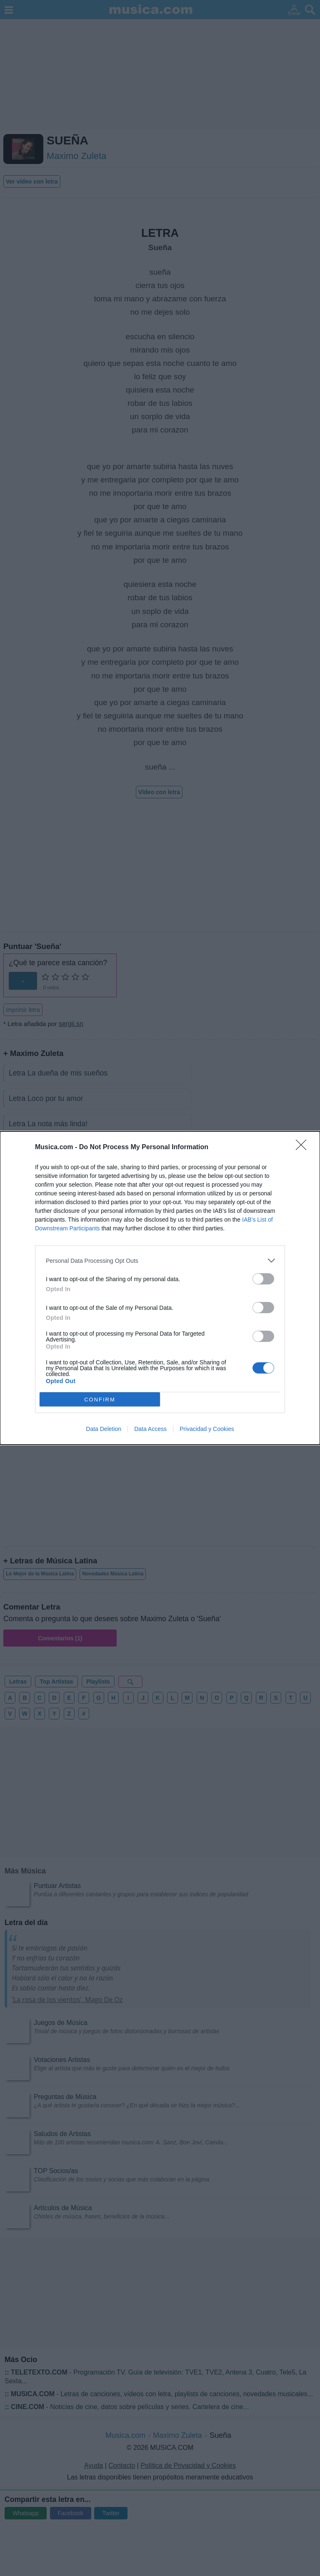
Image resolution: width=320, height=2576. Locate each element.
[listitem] (160, 1260)
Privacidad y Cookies (207, 1429)
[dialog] (160, 1288)
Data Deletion (103, 1429)
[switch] (263, 1278)
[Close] (304, 1147)
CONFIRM (99, 1399)
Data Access (150, 1429)
